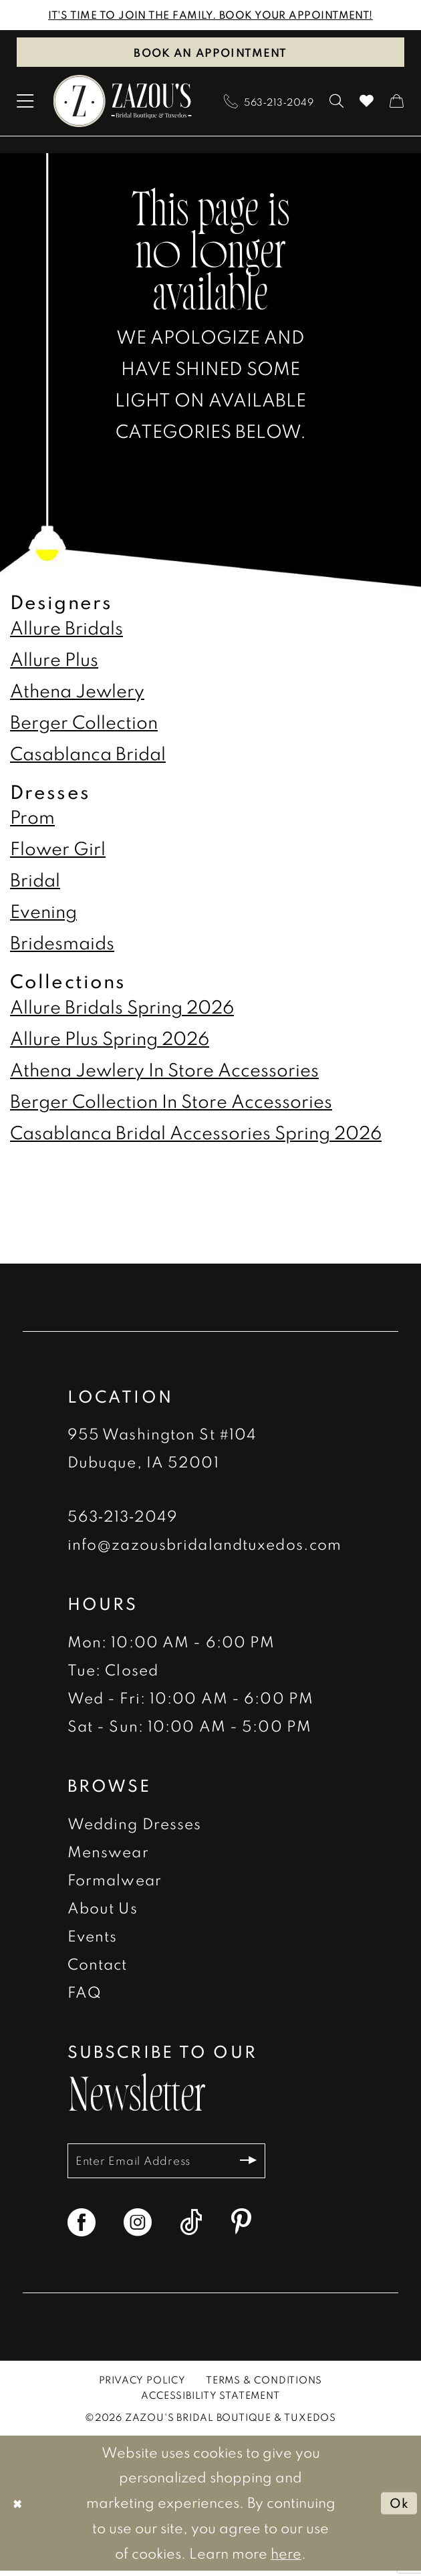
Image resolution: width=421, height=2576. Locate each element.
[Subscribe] (268, 2164)
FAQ (84, 1993)
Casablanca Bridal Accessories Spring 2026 (196, 1134)
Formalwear (114, 1881)
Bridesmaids (62, 944)
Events (92, 1937)
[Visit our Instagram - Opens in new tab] (138, 2228)
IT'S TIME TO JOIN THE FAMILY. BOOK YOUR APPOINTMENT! (210, 15)
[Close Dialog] (18, 2508)
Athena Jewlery (77, 692)
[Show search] (336, 103)
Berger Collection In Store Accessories (171, 1102)
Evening (43, 913)
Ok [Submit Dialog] (397, 2507)
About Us (102, 1909)
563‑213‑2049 (122, 1517)
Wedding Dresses (134, 1825)
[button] (25, 103)
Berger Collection (84, 723)
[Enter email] (177, 2164)
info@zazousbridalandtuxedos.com (204, 1545)
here (286, 2558)
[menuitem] (25, 103)
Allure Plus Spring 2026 (109, 1039)
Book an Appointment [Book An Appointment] (210, 53)
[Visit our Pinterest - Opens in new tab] (241, 2228)
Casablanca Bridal (88, 754)
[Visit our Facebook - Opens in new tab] (81, 2228)
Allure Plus (54, 660)
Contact (97, 1965)
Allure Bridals (66, 629)
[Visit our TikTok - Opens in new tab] (191, 2228)
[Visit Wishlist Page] (367, 103)
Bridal (35, 881)
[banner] (122, 103)
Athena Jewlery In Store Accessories (164, 1071)
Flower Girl (58, 850)
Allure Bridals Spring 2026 (122, 1008)
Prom (32, 819)
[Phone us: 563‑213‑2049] (268, 103)
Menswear (108, 1853)
